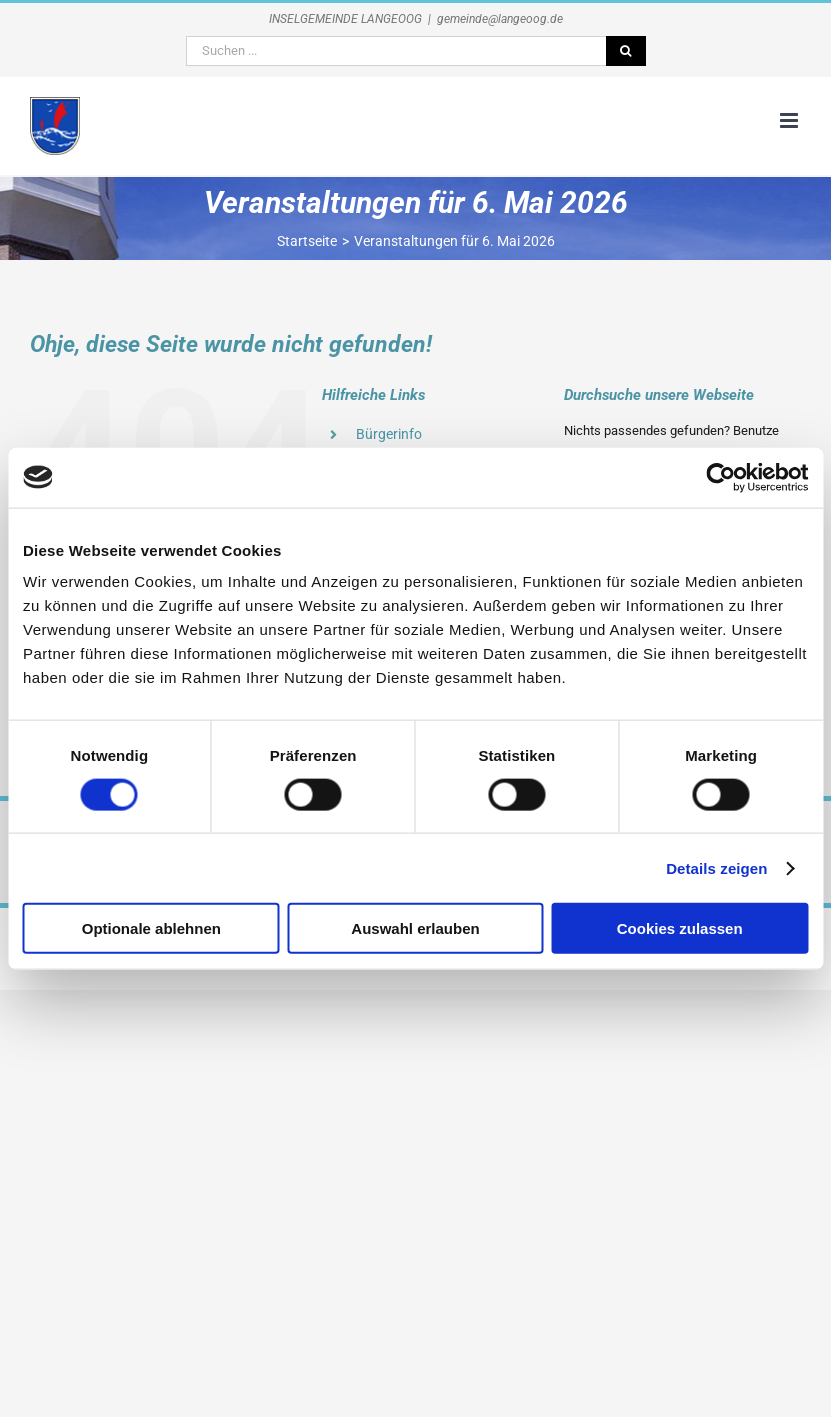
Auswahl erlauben (415, 928)
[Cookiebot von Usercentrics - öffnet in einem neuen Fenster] (720, 477)
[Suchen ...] (396, 51)
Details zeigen (716, 867)
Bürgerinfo (389, 434)
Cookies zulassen (680, 928)
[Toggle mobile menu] (790, 120)
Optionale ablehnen (151, 928)
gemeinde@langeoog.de (500, 19)
